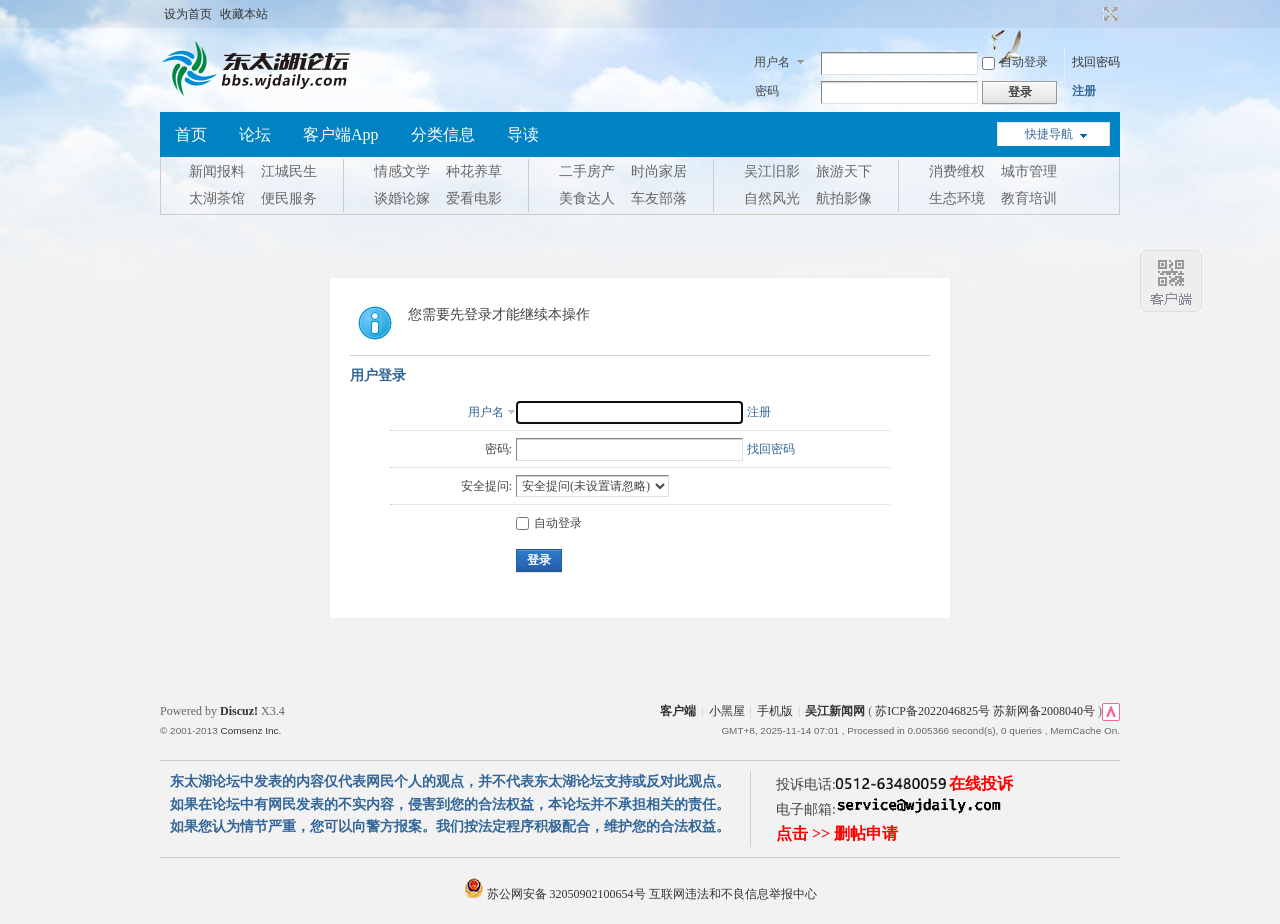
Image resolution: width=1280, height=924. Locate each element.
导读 (523, 134)
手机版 (775, 711)
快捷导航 (1049, 134)
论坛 (255, 134)
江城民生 (289, 171)
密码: (498, 449)
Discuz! (239, 711)
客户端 (678, 711)
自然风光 (772, 198)
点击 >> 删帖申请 (837, 833)
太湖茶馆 (217, 198)
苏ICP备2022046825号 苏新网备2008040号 (985, 711)
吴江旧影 (772, 171)
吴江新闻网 (835, 711)
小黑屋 (727, 711)
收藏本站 (244, 14)
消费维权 (957, 171)
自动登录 (1015, 62)
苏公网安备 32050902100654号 (556, 894)
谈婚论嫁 (402, 198)
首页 (191, 134)
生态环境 (957, 198)
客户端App (341, 134)
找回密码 (1096, 62)
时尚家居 (659, 171)
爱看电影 (474, 198)
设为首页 (188, 14)
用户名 (772, 62)
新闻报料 (217, 171)
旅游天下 (844, 171)
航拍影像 (844, 198)
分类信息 (443, 134)
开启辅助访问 (1092, 14)
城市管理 (1029, 171)
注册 (1084, 91)
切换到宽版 (1108, 14)
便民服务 (289, 198)
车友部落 (659, 198)
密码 (767, 91)
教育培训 (1029, 198)
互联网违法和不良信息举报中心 (733, 894)
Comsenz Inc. (250, 730)
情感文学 (402, 171)
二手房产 (587, 171)
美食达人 (587, 198)
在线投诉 (981, 783)
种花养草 (474, 171)
